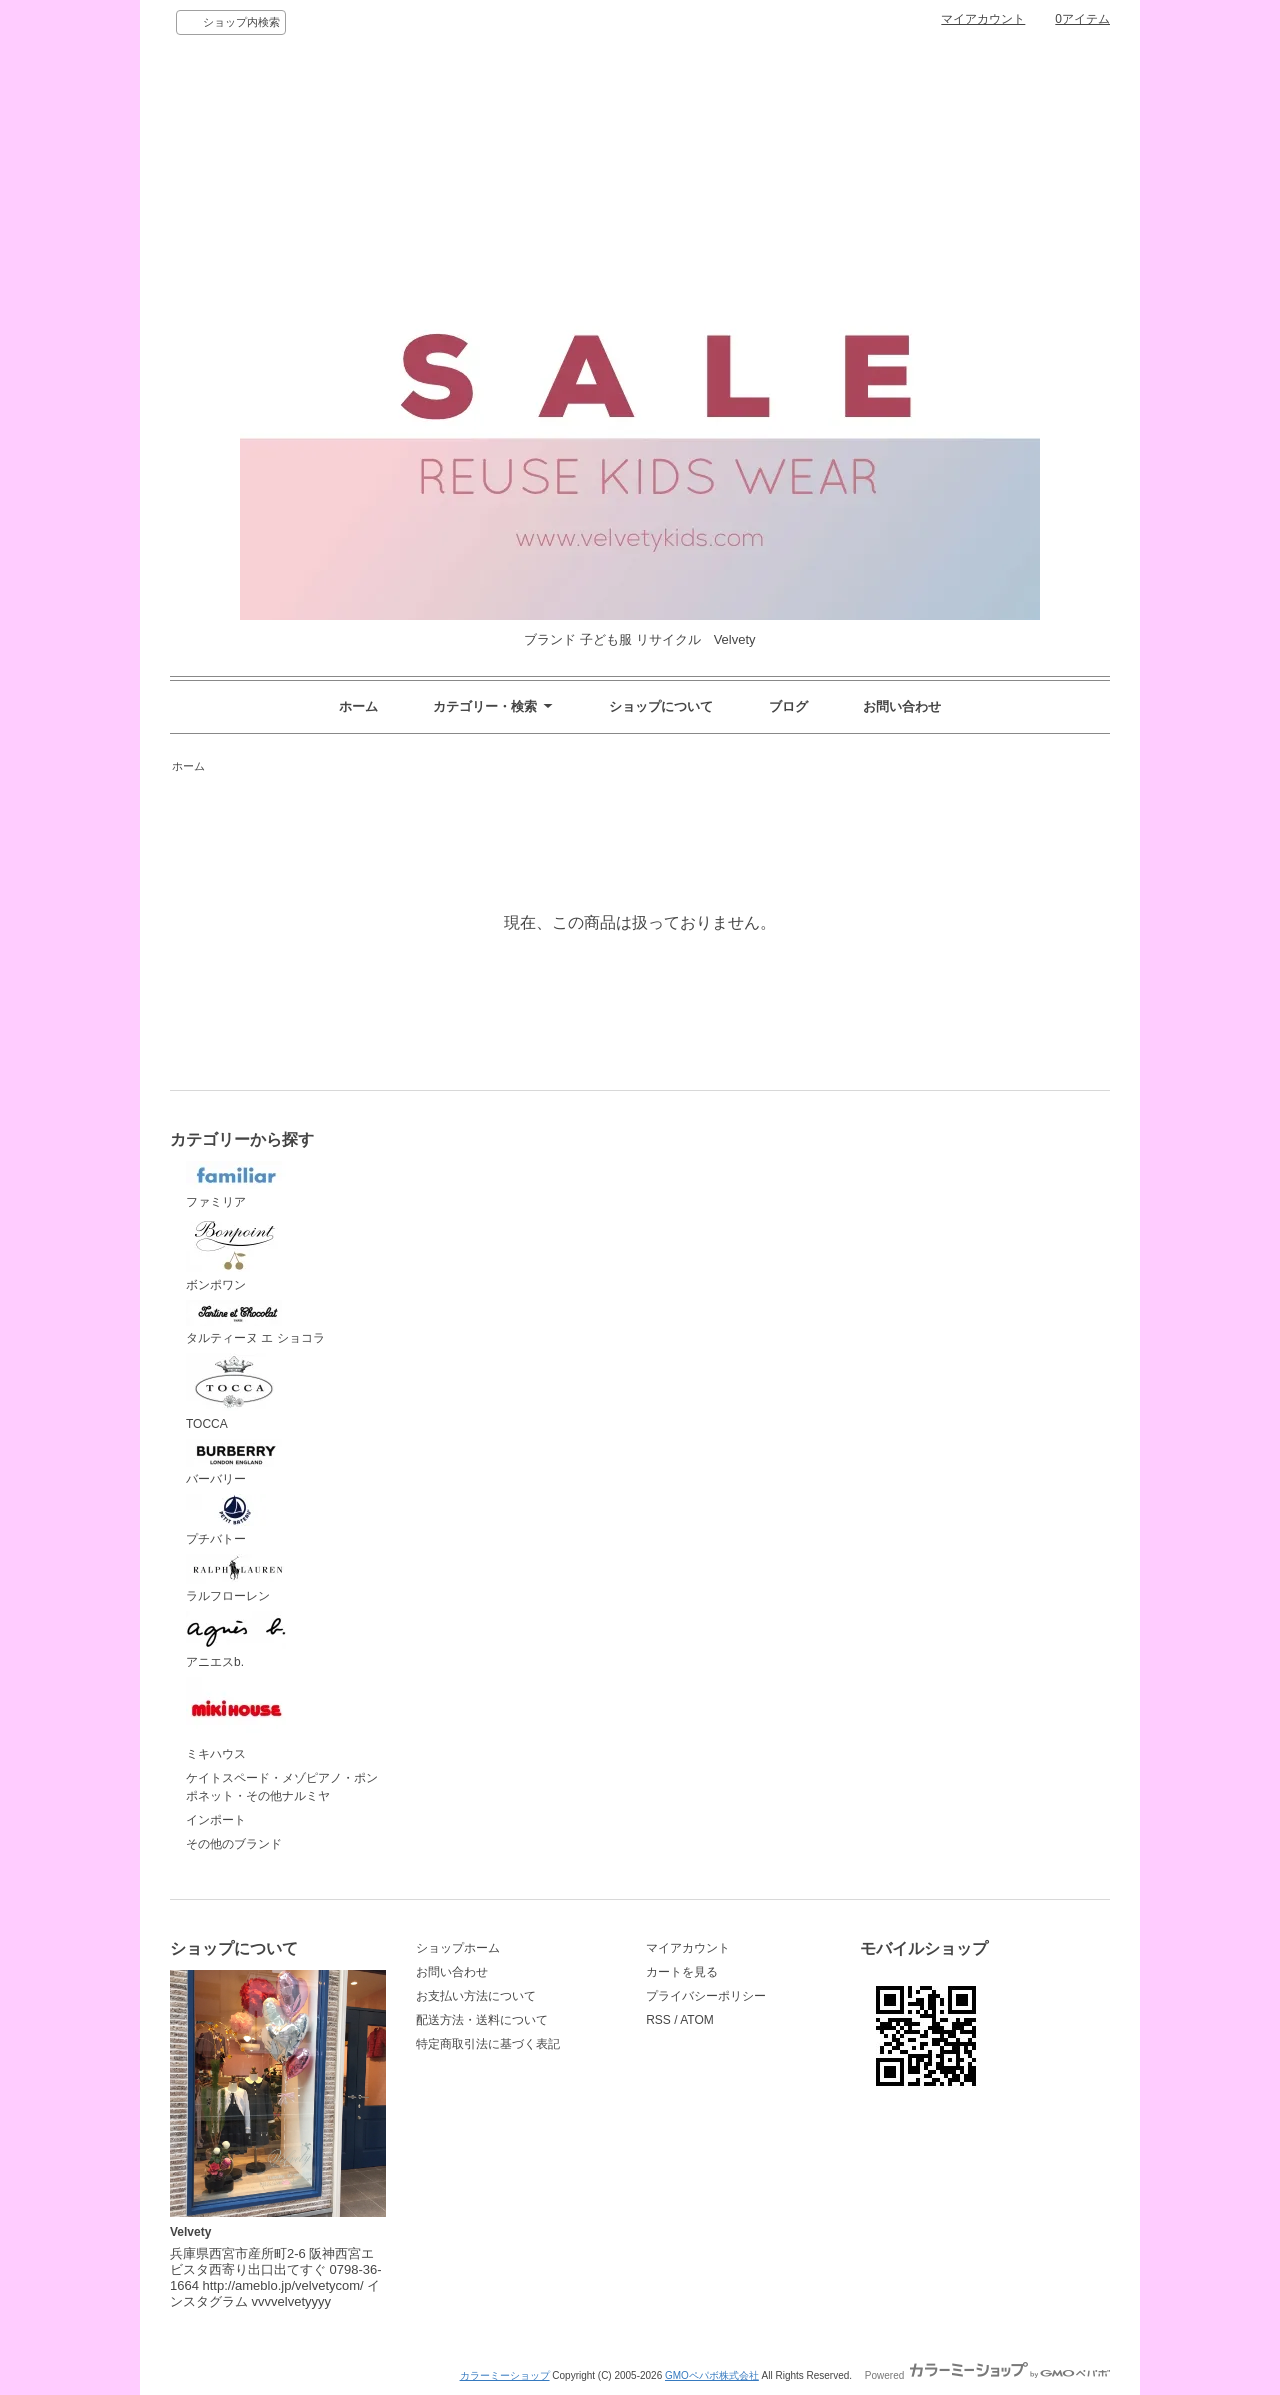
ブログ (788, 706)
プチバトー (236, 1520)
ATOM (697, 2020)
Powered (987, 2375)
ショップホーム (458, 1948)
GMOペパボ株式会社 (712, 2375)
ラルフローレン (236, 1579)
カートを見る (682, 1972)
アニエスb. (236, 1640)
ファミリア (236, 1185)
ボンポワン (236, 1254)
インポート (216, 1820)
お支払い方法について (476, 1996)
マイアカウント (983, 19)
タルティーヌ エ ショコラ (255, 1323)
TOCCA (236, 1392)
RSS (658, 2020)
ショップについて (661, 706)
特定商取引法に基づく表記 (488, 2044)
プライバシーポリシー (706, 1996)
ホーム (358, 706)
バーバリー (236, 1463)
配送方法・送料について (482, 2020)
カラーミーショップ (505, 2375)
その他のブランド (234, 1844)
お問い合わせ (902, 706)
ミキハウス (236, 1719)
